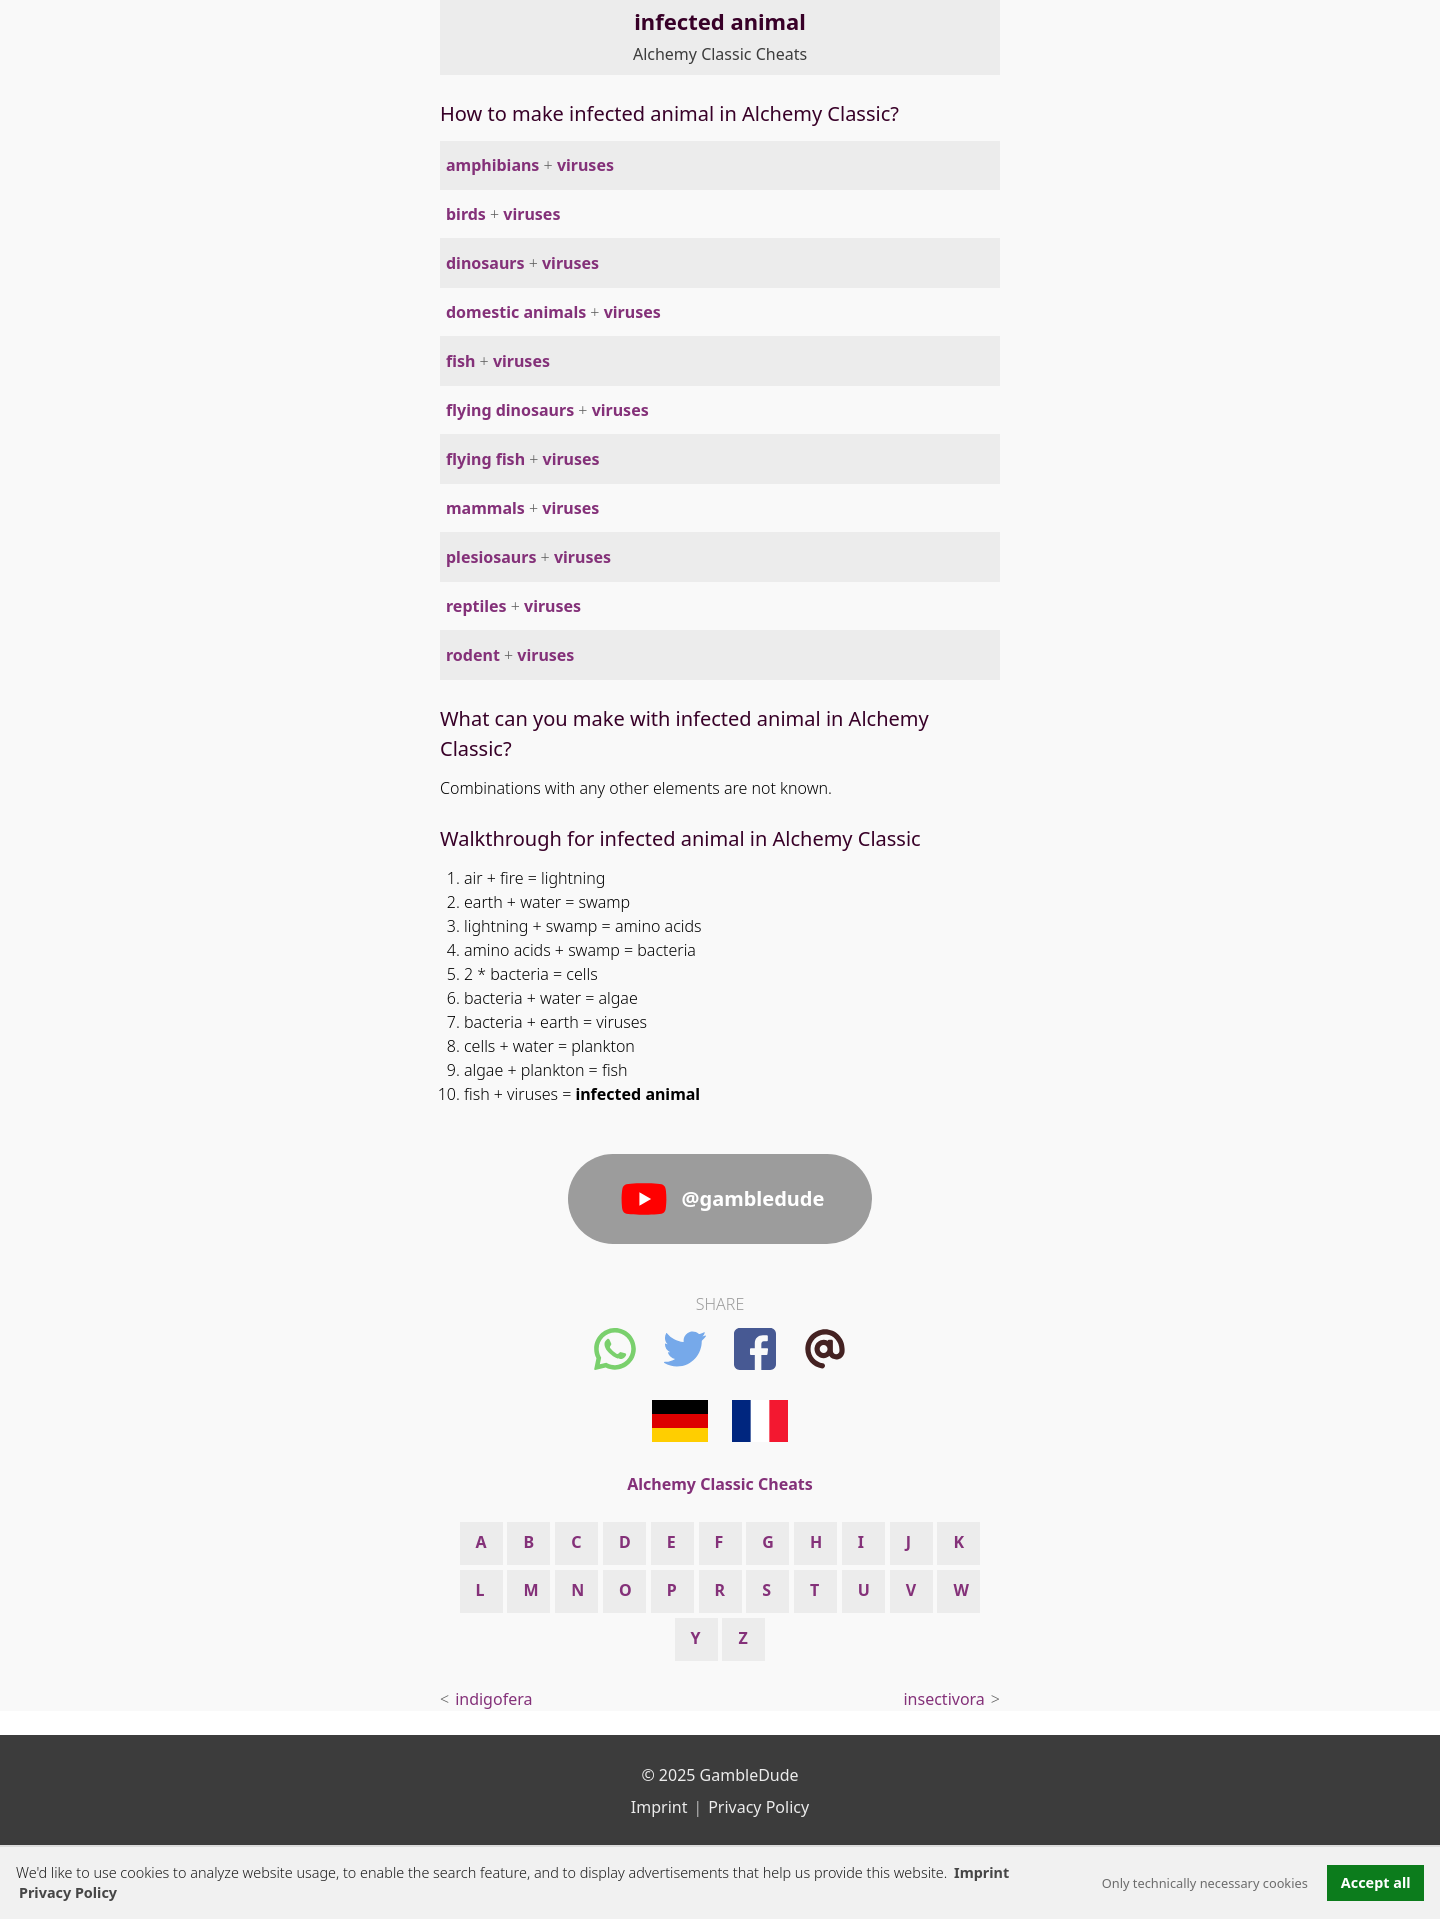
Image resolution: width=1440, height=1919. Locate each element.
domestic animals (516, 312)
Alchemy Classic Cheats (720, 54)
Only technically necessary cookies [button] (1205, 1883)
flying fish (485, 459)
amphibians (492, 165)
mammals (485, 508)
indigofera (493, 1699)
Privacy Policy (758, 1807)
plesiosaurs (491, 557)
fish (460, 361)
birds (466, 214)
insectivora (943, 1699)
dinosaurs (485, 263)
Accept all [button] (1376, 1882)
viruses (585, 165)
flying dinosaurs (510, 410)
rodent (473, 655)
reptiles (476, 606)
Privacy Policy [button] (68, 1892)
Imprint (981, 1872)
